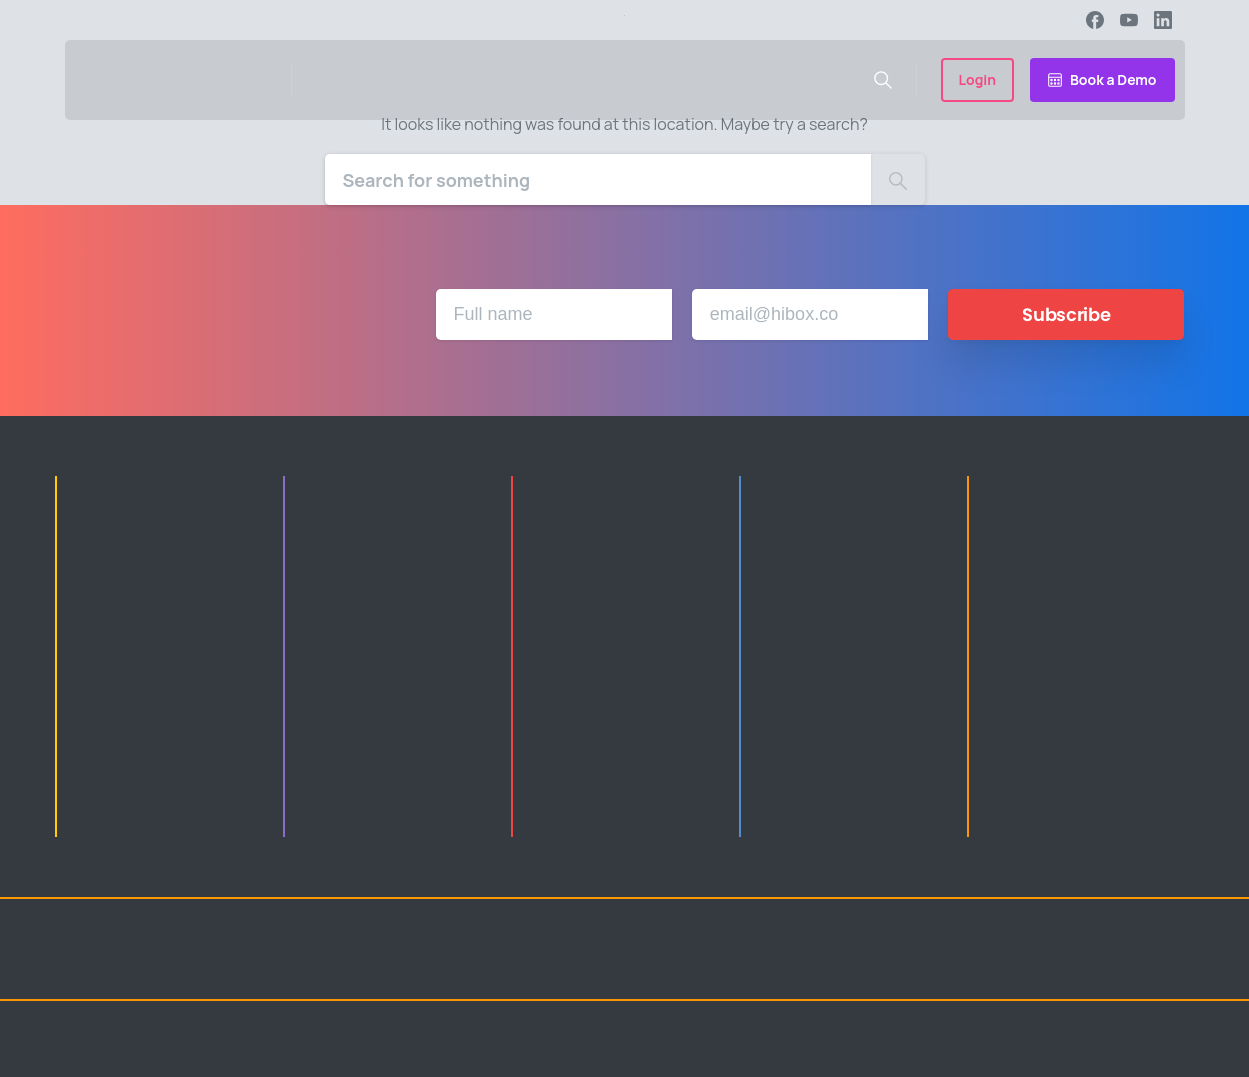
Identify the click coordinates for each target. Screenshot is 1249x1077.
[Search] (598, 179)
